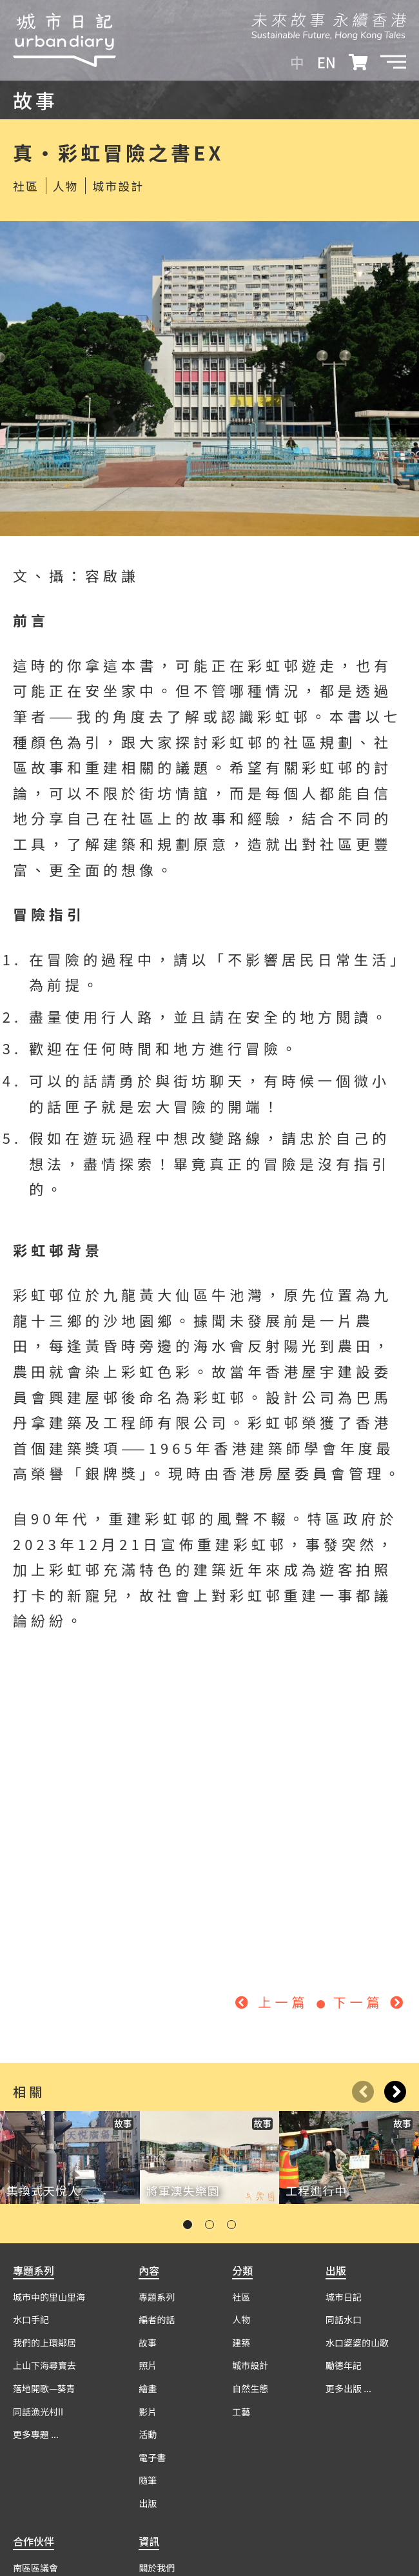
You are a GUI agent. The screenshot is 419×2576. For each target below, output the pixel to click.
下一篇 (369, 2001)
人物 (66, 185)
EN (326, 62)
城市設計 (118, 185)
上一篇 (275, 2001)
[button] (393, 62)
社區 (26, 185)
